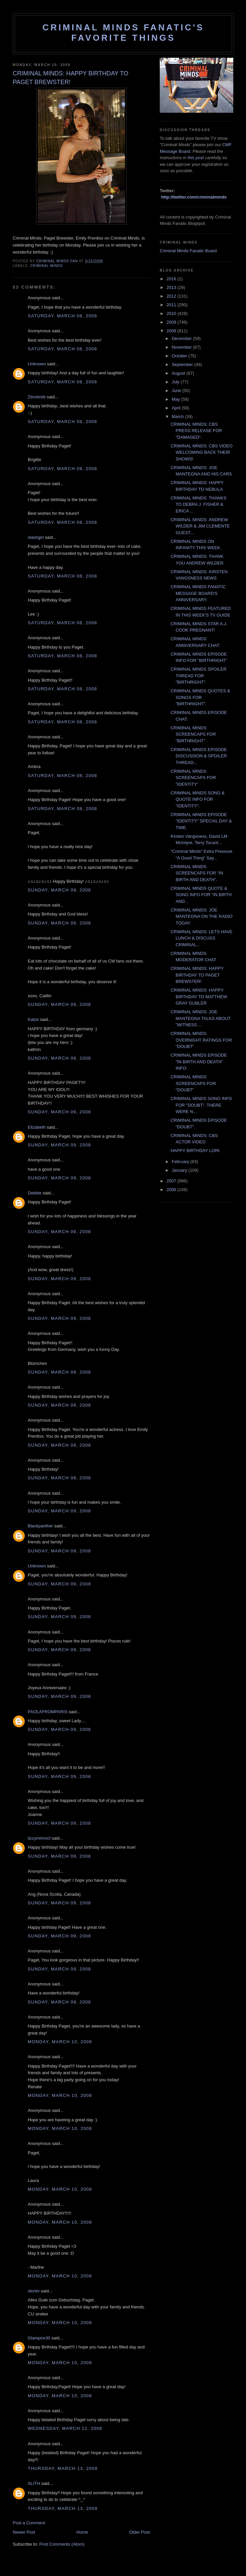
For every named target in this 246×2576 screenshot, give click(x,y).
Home (82, 2532)
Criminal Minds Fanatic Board (188, 250)
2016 (171, 278)
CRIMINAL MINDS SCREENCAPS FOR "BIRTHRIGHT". (193, 734)
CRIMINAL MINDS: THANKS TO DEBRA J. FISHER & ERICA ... (198, 504)
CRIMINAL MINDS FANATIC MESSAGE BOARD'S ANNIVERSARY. (198, 593)
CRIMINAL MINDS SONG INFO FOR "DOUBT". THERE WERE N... (201, 1105)
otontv (33, 2290)
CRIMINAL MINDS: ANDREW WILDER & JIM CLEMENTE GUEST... (200, 526)
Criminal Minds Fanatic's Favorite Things (123, 32)
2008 (171, 330)
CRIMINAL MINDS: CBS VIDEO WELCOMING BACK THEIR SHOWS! (201, 452)
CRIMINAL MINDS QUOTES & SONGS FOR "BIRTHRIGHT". (200, 697)
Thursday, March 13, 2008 (63, 2468)
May (176, 399)
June (177, 390)
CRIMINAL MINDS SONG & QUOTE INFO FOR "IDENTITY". (197, 799)
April (177, 407)
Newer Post (24, 2532)
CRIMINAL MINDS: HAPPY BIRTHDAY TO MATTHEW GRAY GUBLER (198, 997)
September (183, 364)
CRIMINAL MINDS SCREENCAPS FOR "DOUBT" (193, 1083)
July (176, 381)
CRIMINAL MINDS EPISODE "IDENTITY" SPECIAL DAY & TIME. (201, 821)
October (180, 355)
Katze (33, 1019)
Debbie (34, 1192)
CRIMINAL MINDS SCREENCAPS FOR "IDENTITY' (193, 778)
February (181, 1161)
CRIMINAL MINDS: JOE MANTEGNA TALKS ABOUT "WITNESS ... (200, 1018)
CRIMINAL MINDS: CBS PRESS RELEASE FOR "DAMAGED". (196, 431)
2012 (171, 296)
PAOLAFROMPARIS (48, 1711)
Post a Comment (29, 2522)
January (180, 1170)
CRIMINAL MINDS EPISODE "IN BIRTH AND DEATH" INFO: (198, 1062)
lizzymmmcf (39, 1838)
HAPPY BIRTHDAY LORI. (195, 1150)
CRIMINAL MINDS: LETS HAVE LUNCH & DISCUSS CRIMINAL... (201, 938)
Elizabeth (36, 1127)
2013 (171, 287)
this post (196, 157)
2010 (171, 313)
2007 (171, 1180)
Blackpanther (40, 1525)
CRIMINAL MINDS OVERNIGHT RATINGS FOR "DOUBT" (201, 1040)
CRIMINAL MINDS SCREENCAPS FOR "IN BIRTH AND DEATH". (196, 873)
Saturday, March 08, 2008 (62, 315)
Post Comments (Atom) (62, 2544)
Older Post (139, 2532)
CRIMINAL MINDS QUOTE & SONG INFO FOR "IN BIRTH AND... (201, 895)
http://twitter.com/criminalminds (194, 197)
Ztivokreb (36, 396)
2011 (171, 304)
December (182, 338)
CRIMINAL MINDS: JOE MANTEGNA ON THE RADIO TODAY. (201, 916)
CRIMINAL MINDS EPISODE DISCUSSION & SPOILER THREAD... (198, 756)
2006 (171, 1189)
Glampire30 (39, 2337)
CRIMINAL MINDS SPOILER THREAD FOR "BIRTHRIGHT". (198, 676)
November (182, 347)
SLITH (34, 2483)
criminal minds (46, 266)
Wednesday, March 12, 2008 (65, 2428)
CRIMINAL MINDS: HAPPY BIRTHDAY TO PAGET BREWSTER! (196, 975)
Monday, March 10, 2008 (60, 2041)
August (179, 373)
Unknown (37, 363)
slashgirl (36, 537)
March (178, 416)
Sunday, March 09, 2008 (59, 889)
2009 (171, 322)
